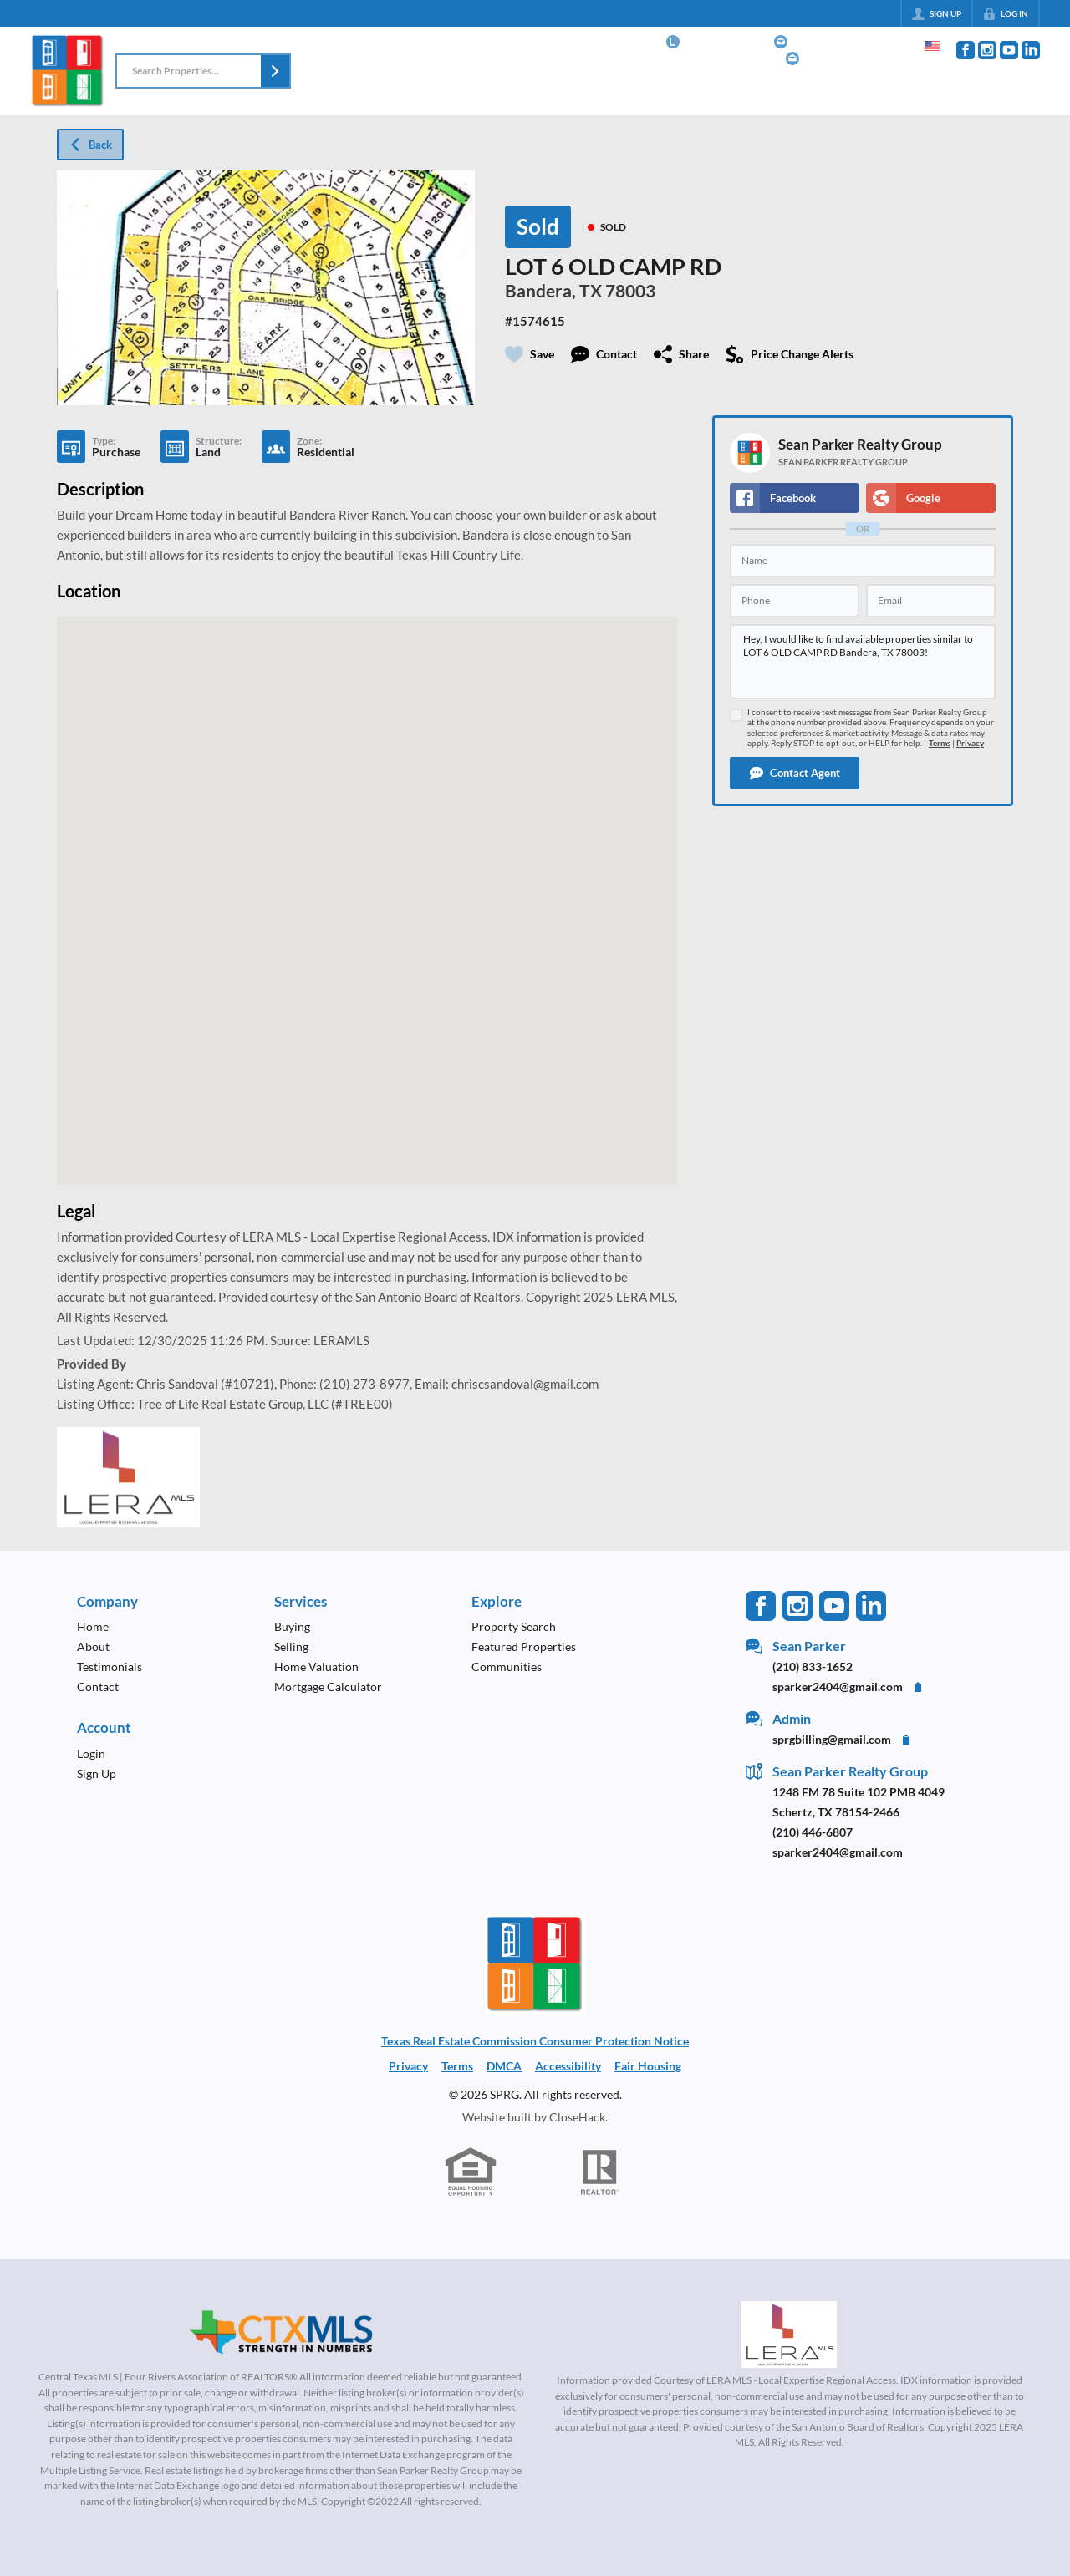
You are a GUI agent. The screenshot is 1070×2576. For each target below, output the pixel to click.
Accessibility (568, 2066)
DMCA (504, 2066)
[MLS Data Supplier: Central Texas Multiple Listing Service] (281, 2332)
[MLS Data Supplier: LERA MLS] (789, 2334)
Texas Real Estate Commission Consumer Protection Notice (535, 2041)
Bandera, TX (553, 291)
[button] (275, 71)
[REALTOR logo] (600, 2172)
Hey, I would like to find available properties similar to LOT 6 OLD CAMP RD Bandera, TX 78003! (863, 661)
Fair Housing (647, 2066)
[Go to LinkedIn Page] (1031, 50)
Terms (939, 743)
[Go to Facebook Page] (965, 50)
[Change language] (932, 45)
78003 (630, 291)
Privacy (970, 743)
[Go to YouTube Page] (1009, 50)
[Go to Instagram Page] (987, 50)
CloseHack (577, 2117)
